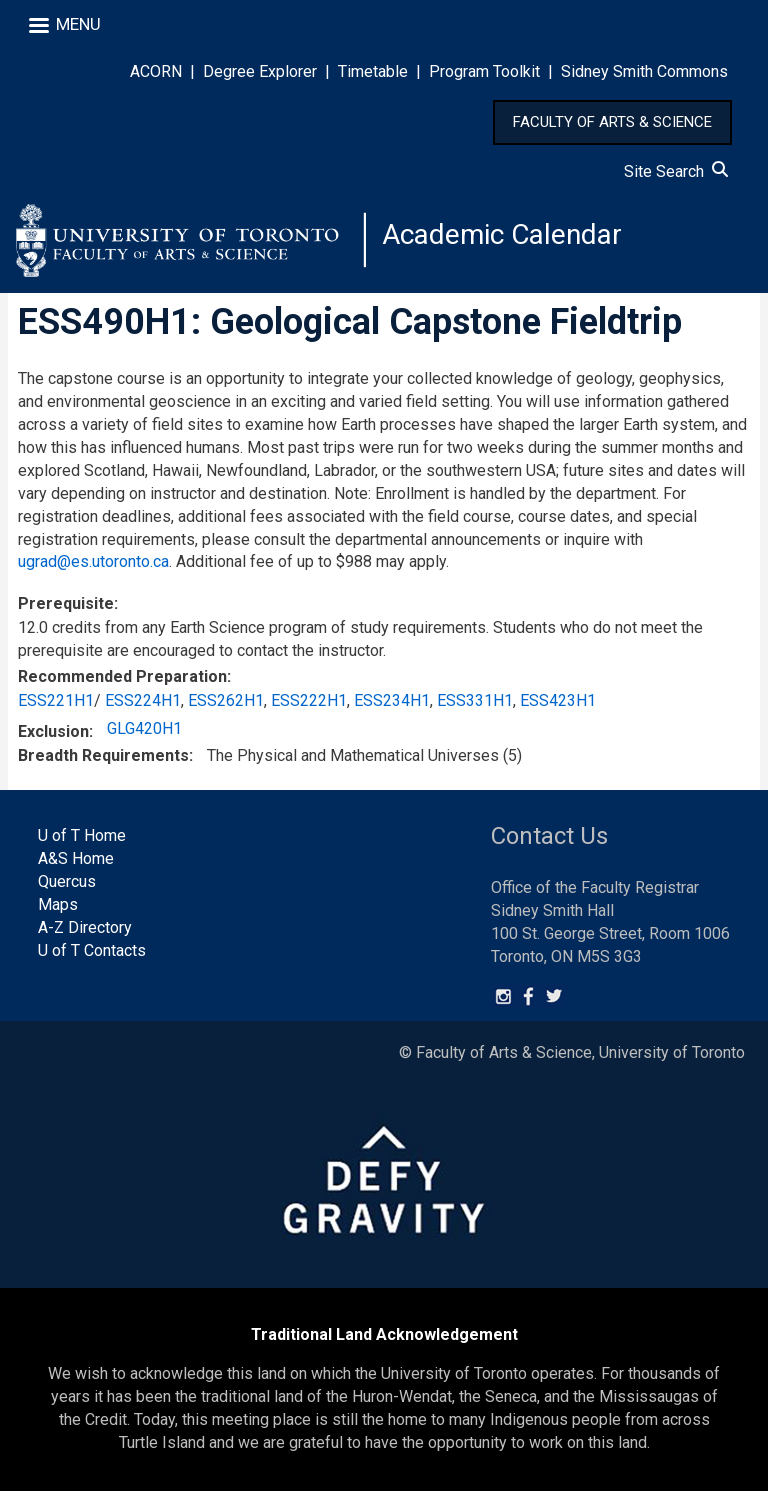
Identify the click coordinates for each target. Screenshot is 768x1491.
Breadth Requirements (103, 755)
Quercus (67, 881)
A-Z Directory (85, 927)
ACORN (156, 71)
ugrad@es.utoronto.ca (93, 561)
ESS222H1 (309, 700)
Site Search (676, 171)
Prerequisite (66, 603)
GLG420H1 (144, 728)
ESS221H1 (56, 700)
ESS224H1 (143, 700)
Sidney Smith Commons (644, 71)
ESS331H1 (475, 700)
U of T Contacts (92, 950)
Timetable (373, 71)
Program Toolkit (484, 71)
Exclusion (53, 731)
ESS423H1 (558, 700)
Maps (58, 904)
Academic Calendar (502, 234)
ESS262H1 (226, 700)
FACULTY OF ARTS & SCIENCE (612, 122)
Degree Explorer (260, 71)
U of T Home (82, 835)
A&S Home (76, 858)
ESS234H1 (392, 700)
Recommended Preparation (122, 676)
